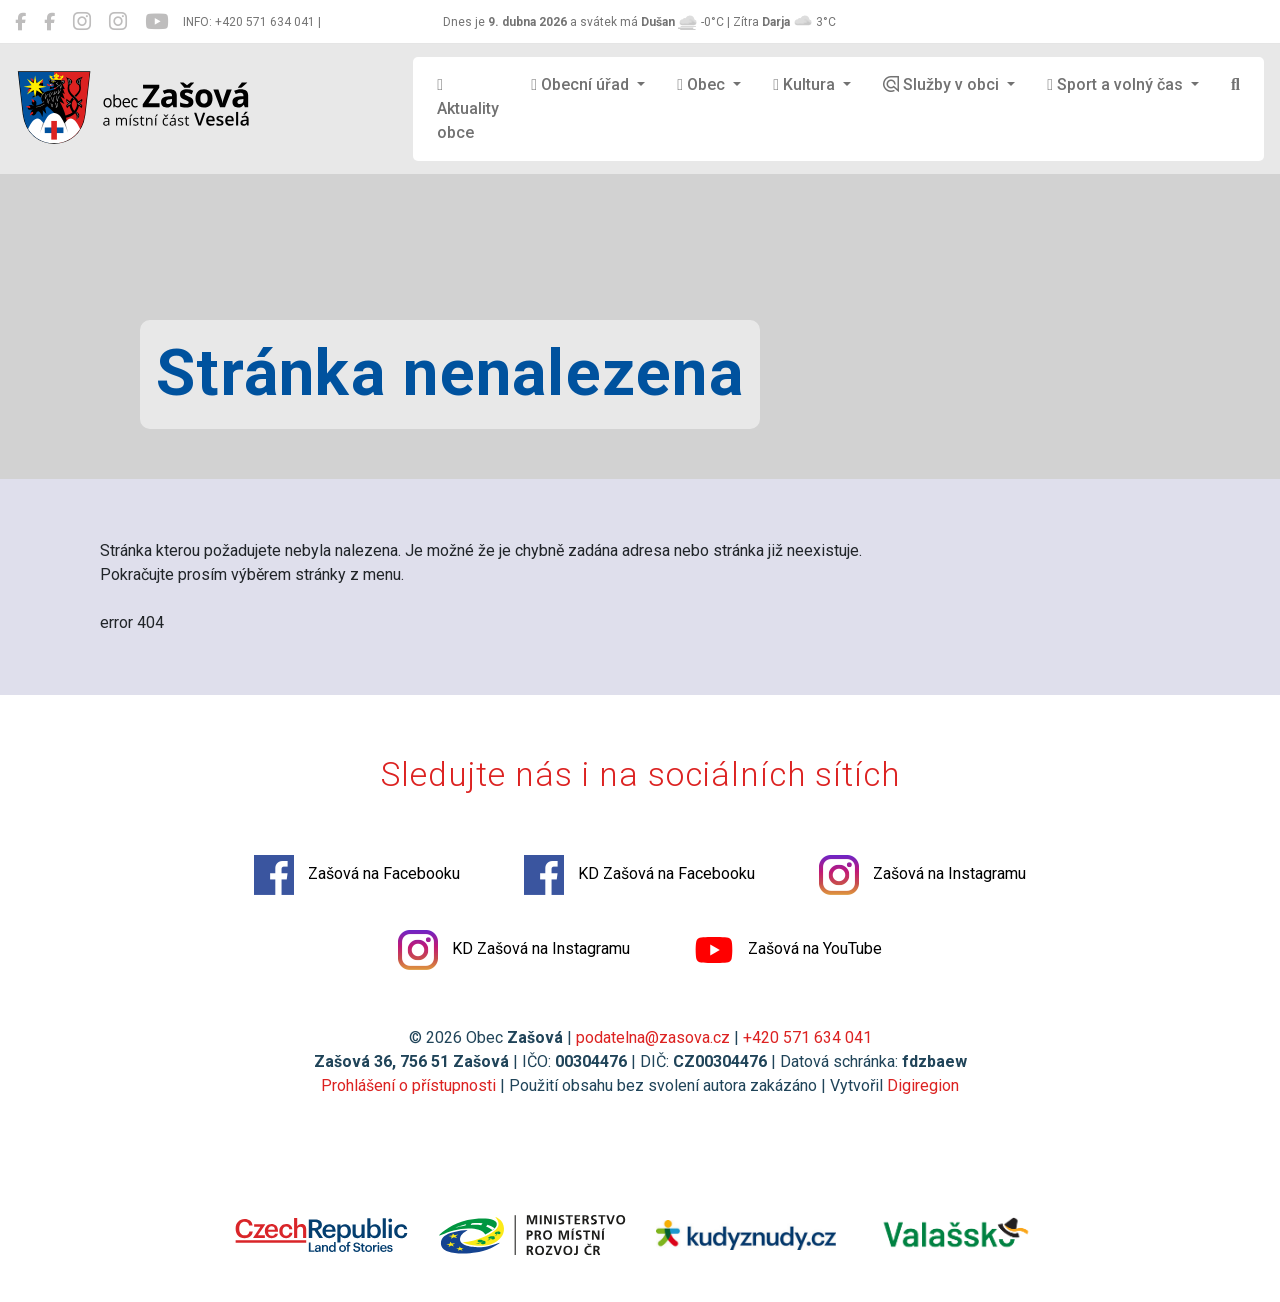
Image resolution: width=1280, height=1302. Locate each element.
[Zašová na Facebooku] (20, 22)
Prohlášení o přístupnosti (408, 1085)
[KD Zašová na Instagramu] (118, 22)
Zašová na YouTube (788, 950)
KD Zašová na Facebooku (639, 875)
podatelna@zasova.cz (653, 1037)
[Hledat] (1235, 85)
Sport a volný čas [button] (1117, 84)
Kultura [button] (806, 84)
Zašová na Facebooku (357, 875)
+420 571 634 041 (807, 1037)
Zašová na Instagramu (922, 875)
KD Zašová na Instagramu (514, 950)
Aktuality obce (468, 109)
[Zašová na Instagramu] (82, 22)
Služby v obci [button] (943, 84)
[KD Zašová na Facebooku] (49, 22)
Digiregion (923, 1085)
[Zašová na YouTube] (156, 22)
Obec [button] (703, 84)
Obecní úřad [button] (582, 84)
